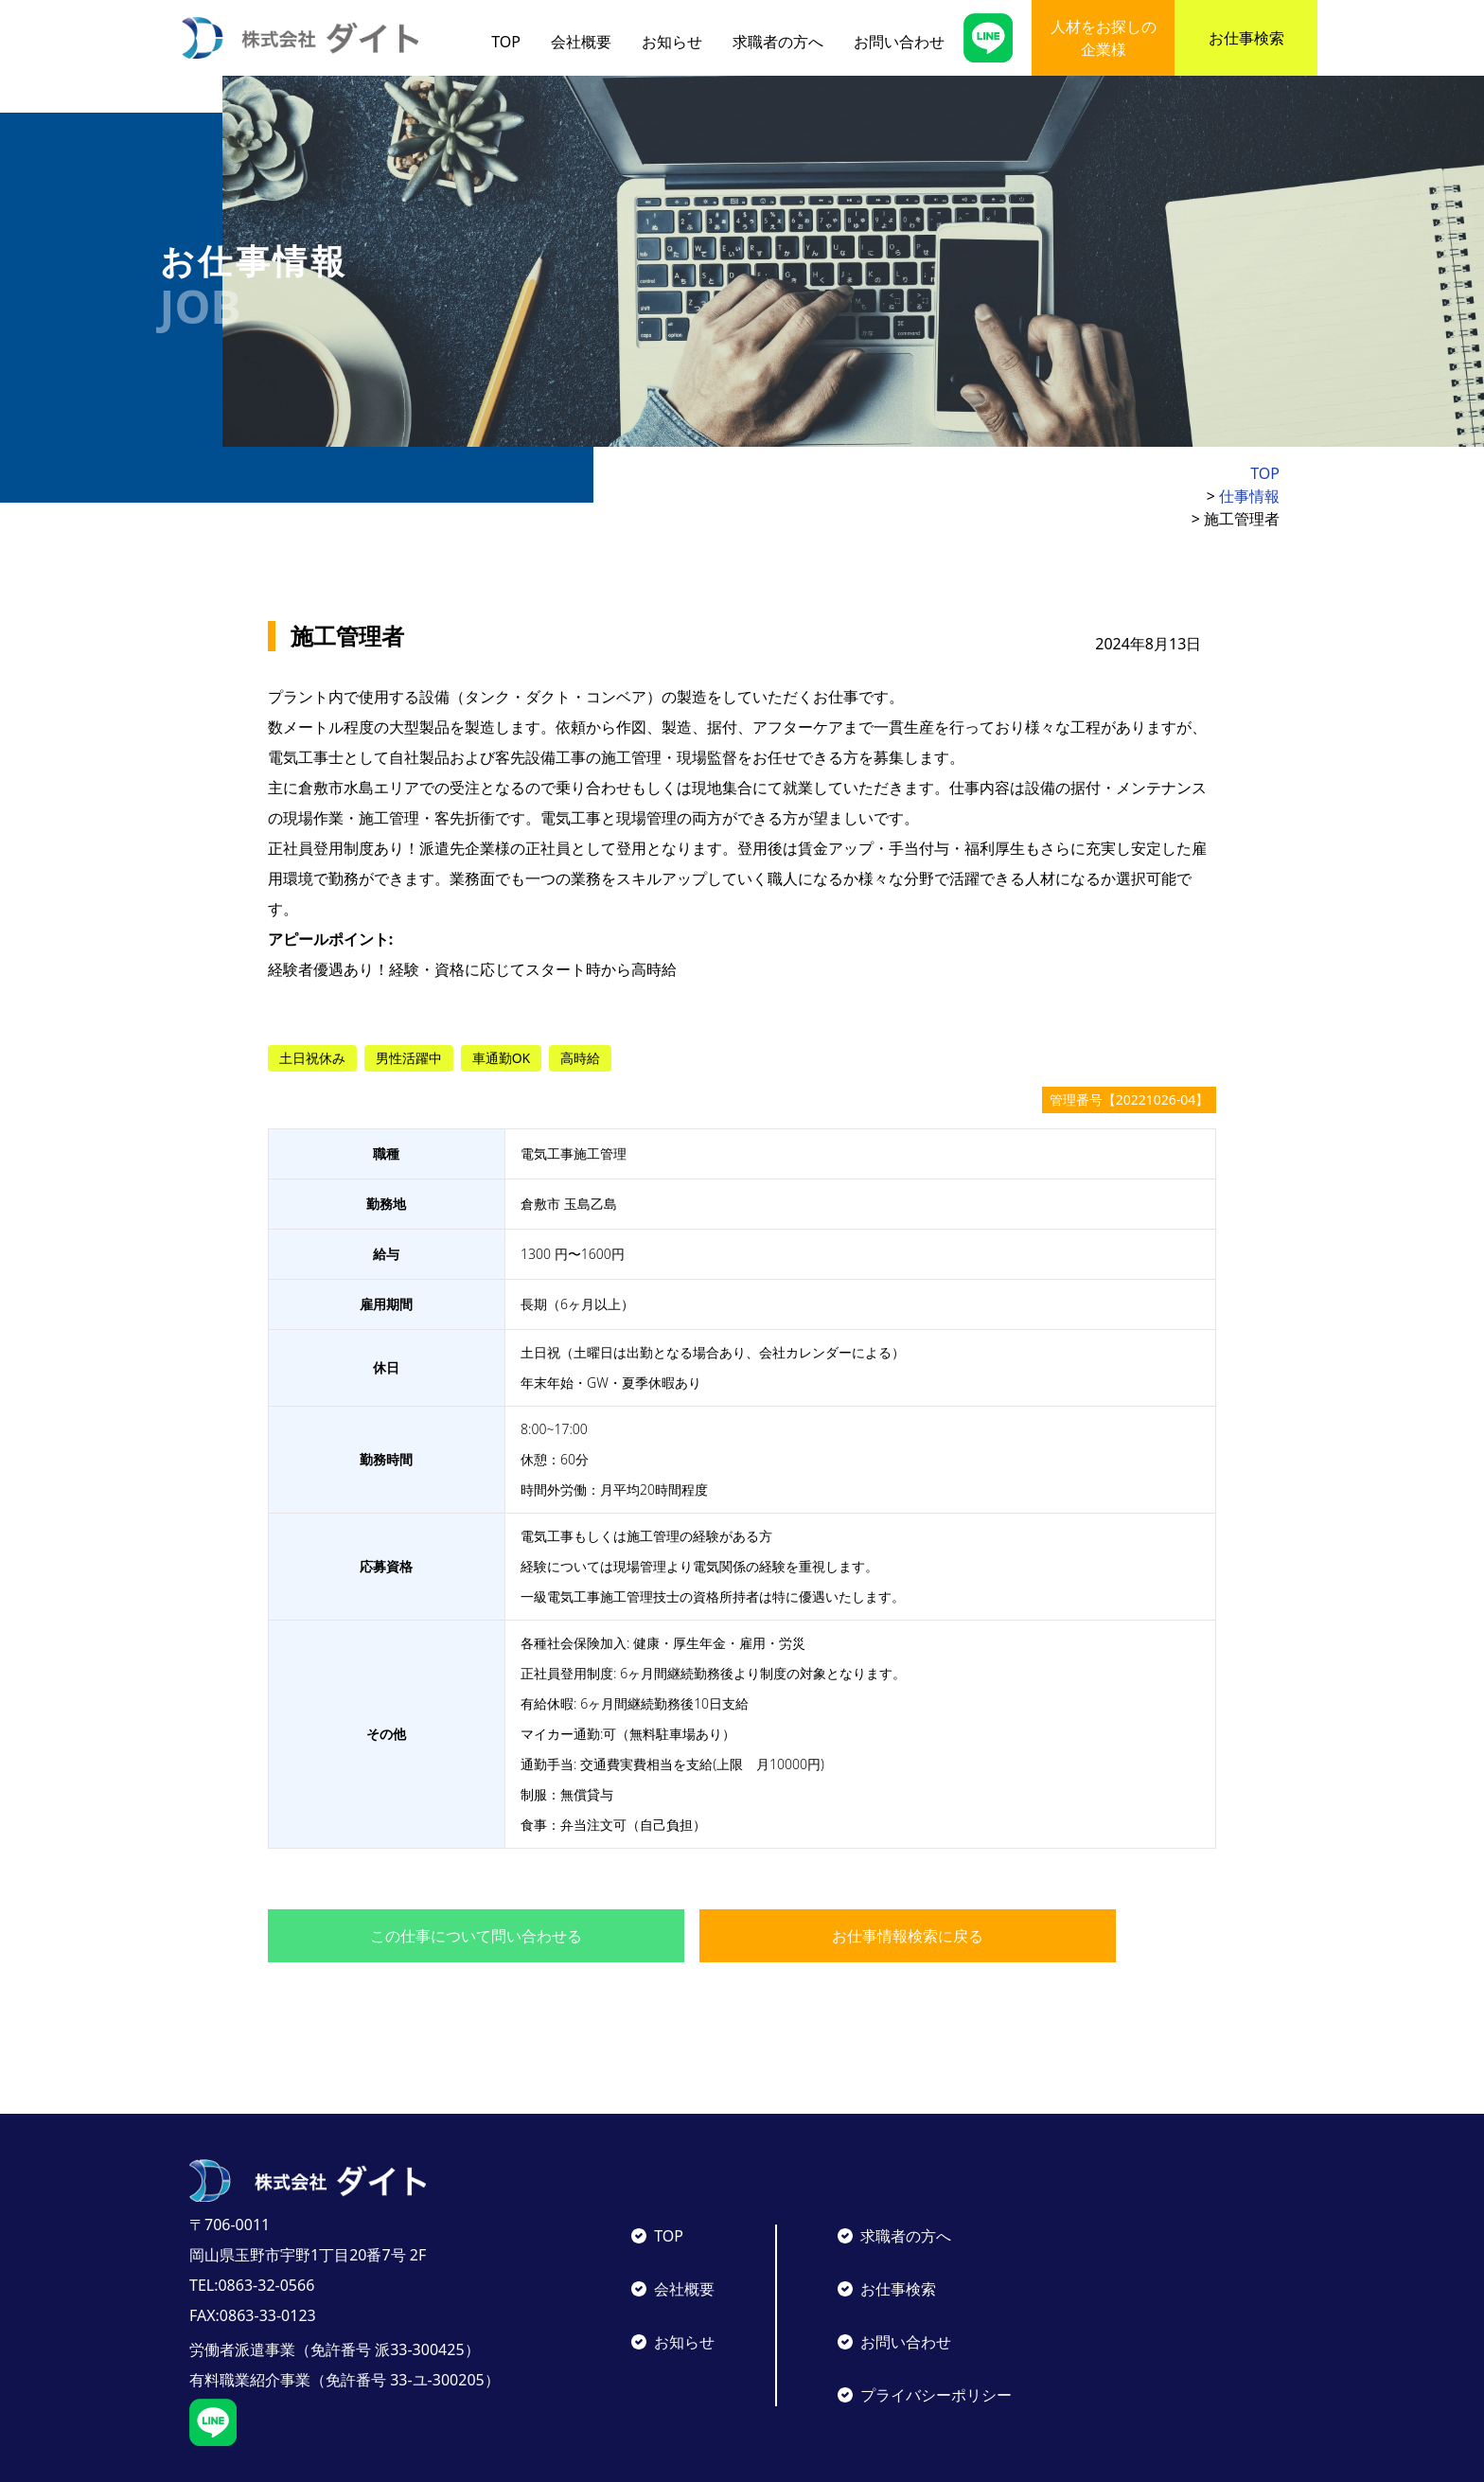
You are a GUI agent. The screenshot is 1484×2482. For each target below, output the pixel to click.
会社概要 (581, 41)
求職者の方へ (778, 41)
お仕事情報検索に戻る (907, 1890)
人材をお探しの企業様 (1104, 38)
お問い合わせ (899, 41)
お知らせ (672, 41)
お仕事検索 (1246, 37)
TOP (506, 41)
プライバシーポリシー (936, 2349)
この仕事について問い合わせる (476, 1890)
